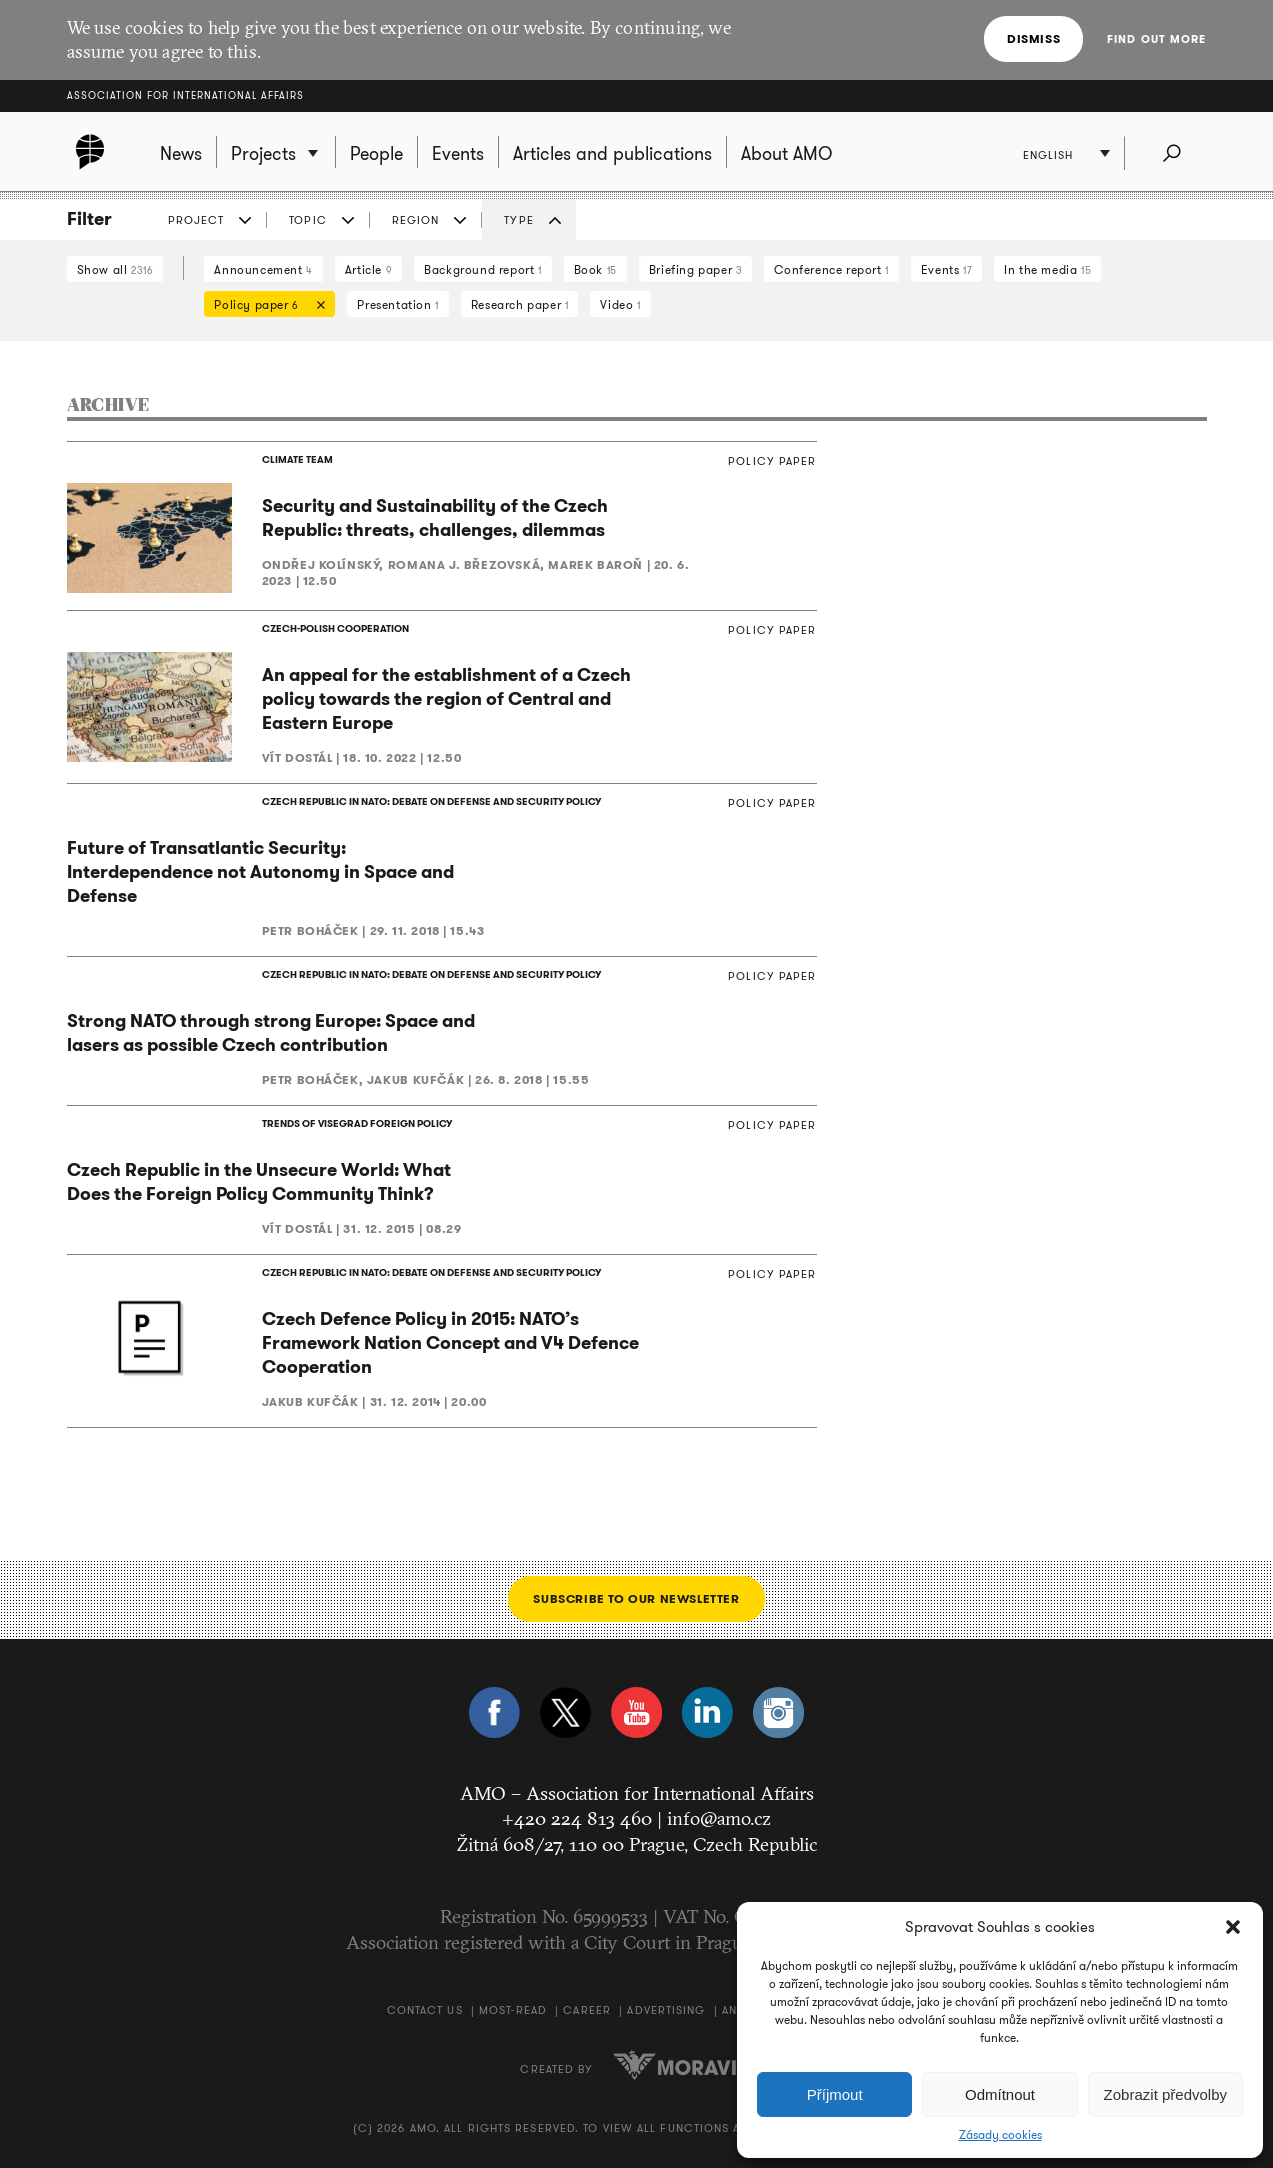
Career (587, 2010)
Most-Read (513, 2010)
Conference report (831, 269)
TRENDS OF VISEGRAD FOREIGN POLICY (357, 1123)
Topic (308, 220)
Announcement (263, 269)
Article (368, 269)
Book (595, 269)
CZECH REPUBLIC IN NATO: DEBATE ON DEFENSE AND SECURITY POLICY (431, 801)
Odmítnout (1000, 2094)
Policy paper (264, 306)
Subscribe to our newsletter (636, 1598)
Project (196, 220)
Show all (115, 269)
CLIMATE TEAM (297, 459)
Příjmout (835, 2094)
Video (620, 304)
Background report (482, 269)
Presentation (397, 304)
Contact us (425, 2010)
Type (518, 220)
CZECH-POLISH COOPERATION (335, 628)
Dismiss (1033, 38)
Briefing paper (696, 269)
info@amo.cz (719, 1818)
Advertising (666, 2010)
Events (946, 269)
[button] (1233, 1927)
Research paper (520, 304)
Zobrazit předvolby (1165, 2094)
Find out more (1156, 39)
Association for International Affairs (185, 95)
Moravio (683, 2065)
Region (416, 220)
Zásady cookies (1000, 2135)
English (1048, 155)
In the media (1047, 269)
